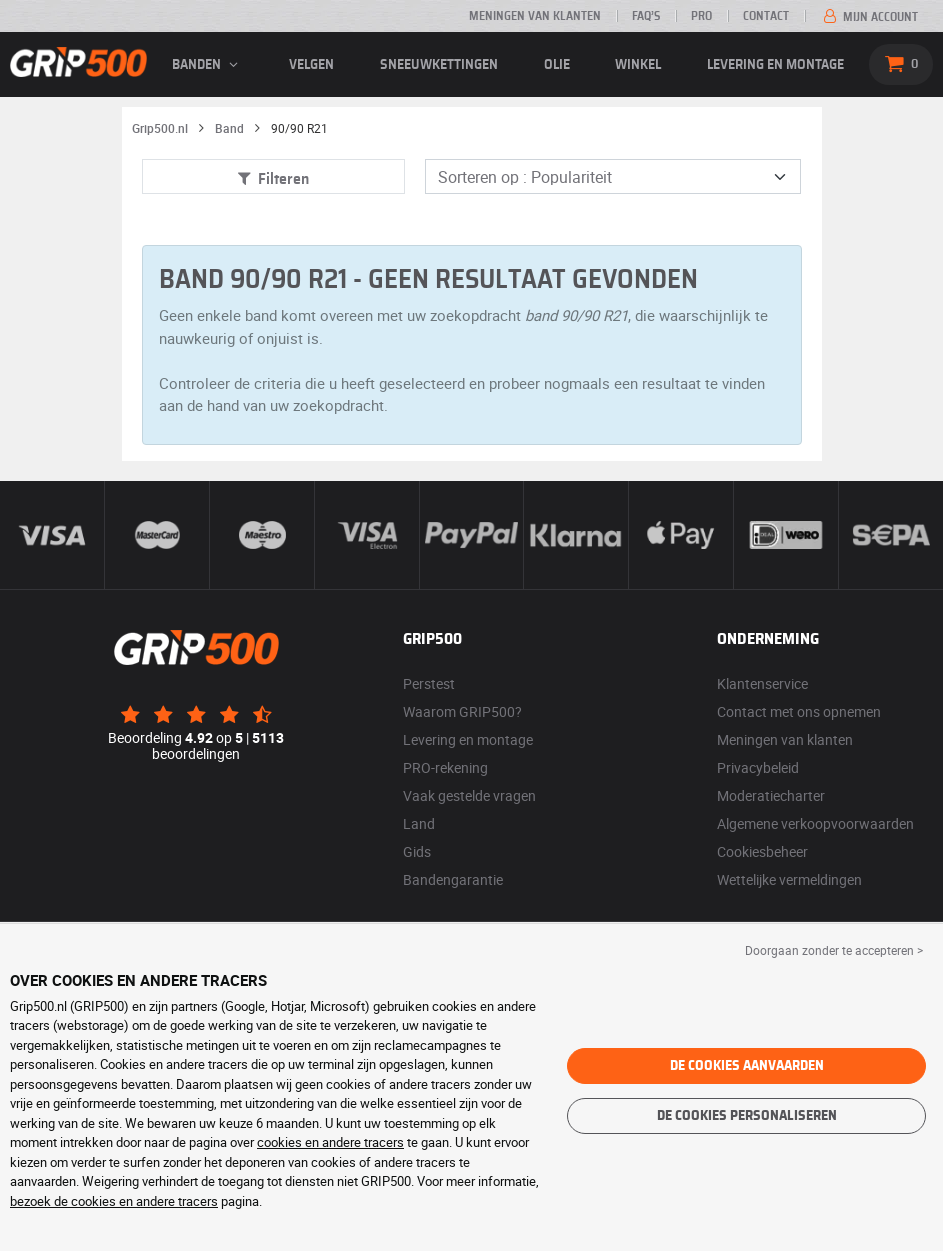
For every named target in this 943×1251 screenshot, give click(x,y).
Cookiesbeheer (762, 851)
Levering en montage (775, 65)
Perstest (429, 683)
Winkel (638, 65)
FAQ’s (646, 16)
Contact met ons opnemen (799, 711)
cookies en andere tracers (330, 1142)
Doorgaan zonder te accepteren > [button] (834, 950)
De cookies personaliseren (747, 1116)
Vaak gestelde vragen (469, 795)
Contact (766, 16)
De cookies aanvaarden (747, 1066)
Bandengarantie (453, 879)
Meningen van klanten (535, 16)
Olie (557, 65)
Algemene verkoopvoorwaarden (815, 823)
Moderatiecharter (771, 795)
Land (419, 823)
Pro (701, 16)
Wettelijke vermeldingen (789, 879)
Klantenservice (762, 683)
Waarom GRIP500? (462, 711)
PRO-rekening (445, 767)
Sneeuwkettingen (439, 65)
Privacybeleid (758, 767)
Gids (417, 851)
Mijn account (869, 17)
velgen (311, 65)
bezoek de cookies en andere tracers (114, 1201)
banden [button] (208, 65)
